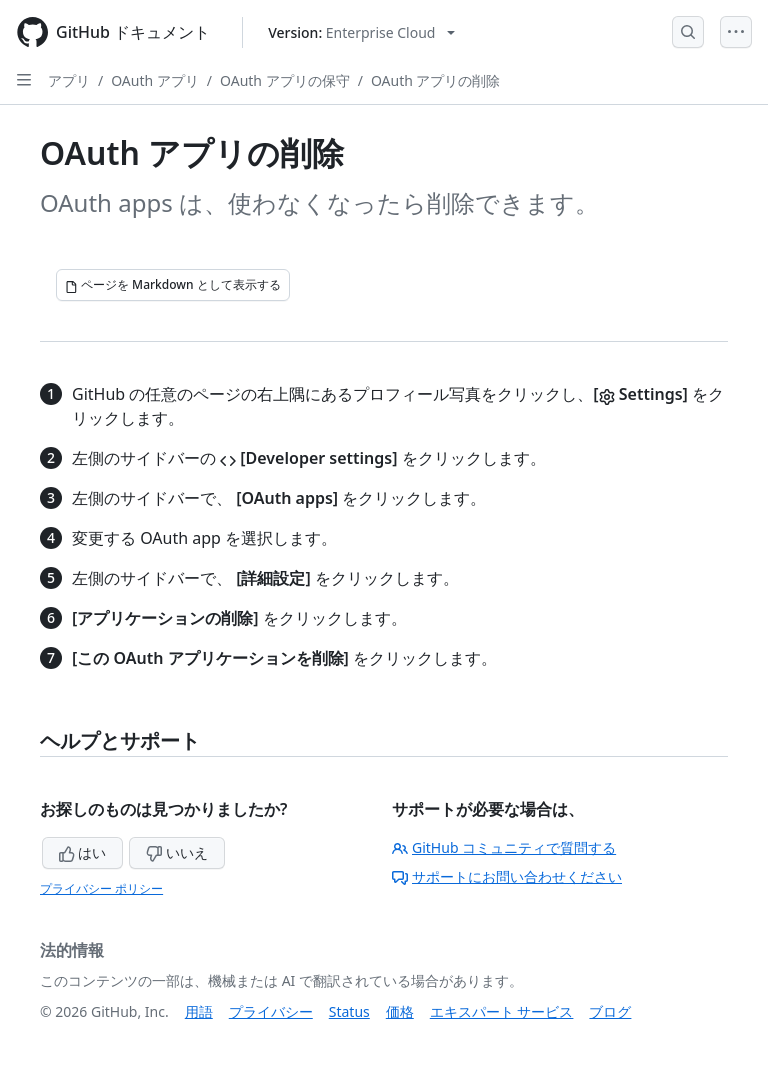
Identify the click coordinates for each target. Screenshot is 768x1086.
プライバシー (271, 1011)
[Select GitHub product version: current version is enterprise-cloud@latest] (361, 32)
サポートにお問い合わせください (507, 876)
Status (349, 1011)
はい (83, 852)
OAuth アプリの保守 (285, 80)
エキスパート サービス (502, 1011)
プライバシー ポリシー (101, 888)
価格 (400, 1011)
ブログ (610, 1011)
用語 (199, 1011)
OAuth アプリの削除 (436, 80)
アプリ (69, 80)
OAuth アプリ (155, 80)
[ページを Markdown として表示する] (173, 285)
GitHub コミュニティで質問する (504, 847)
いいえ (177, 852)
